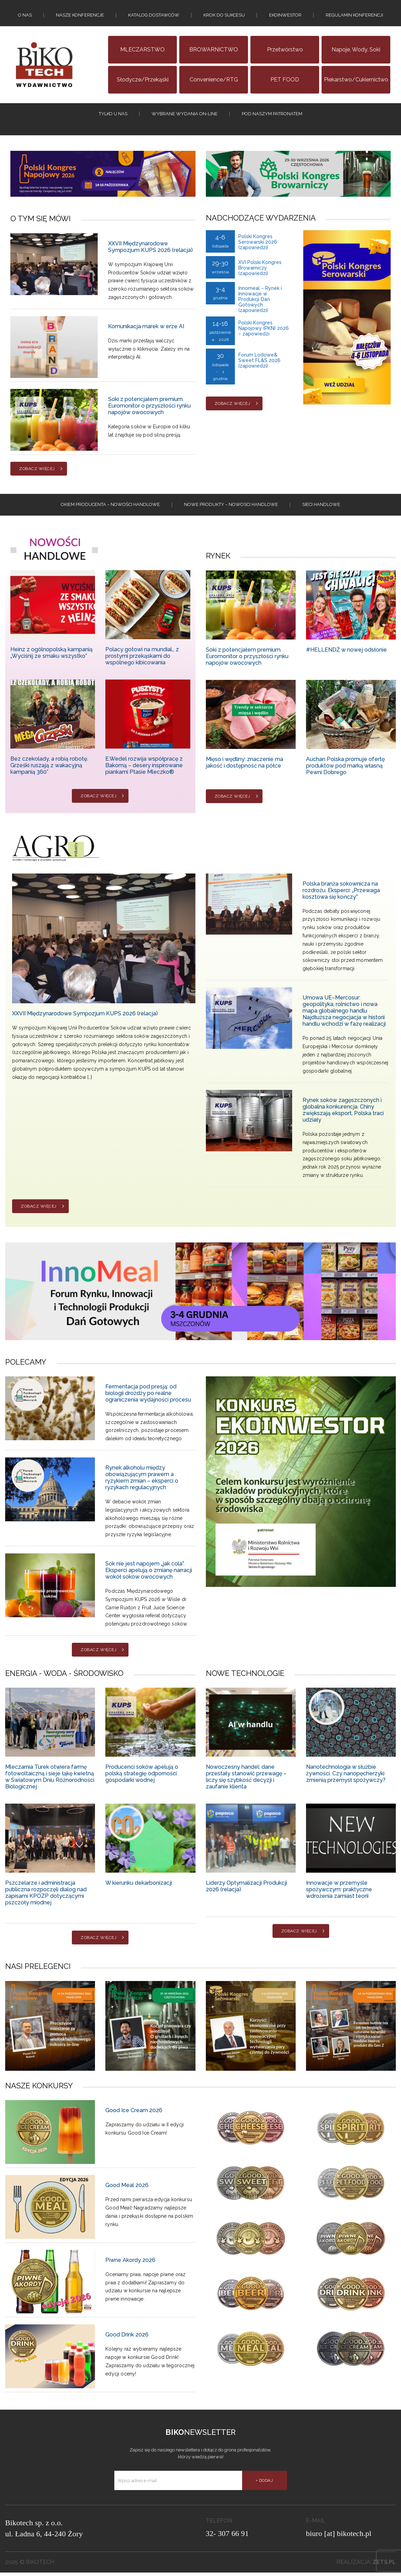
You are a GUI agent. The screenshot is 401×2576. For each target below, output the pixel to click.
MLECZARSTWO (142, 50)
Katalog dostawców (153, 15)
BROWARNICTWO (213, 50)
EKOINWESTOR (285, 15)
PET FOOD (284, 80)
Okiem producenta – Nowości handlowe (110, 507)
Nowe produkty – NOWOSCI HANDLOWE (231, 507)
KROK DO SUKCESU (224, 15)
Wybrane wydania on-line (185, 115)
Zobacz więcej (37, 471)
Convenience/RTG (214, 80)
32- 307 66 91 (227, 2537)
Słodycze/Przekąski (143, 80)
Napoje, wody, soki (356, 50)
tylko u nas (113, 115)
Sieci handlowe (321, 507)
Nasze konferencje (80, 15)
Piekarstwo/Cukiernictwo (356, 80)
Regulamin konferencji (354, 15)
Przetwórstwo (285, 50)
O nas (25, 15)
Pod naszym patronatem (272, 115)
